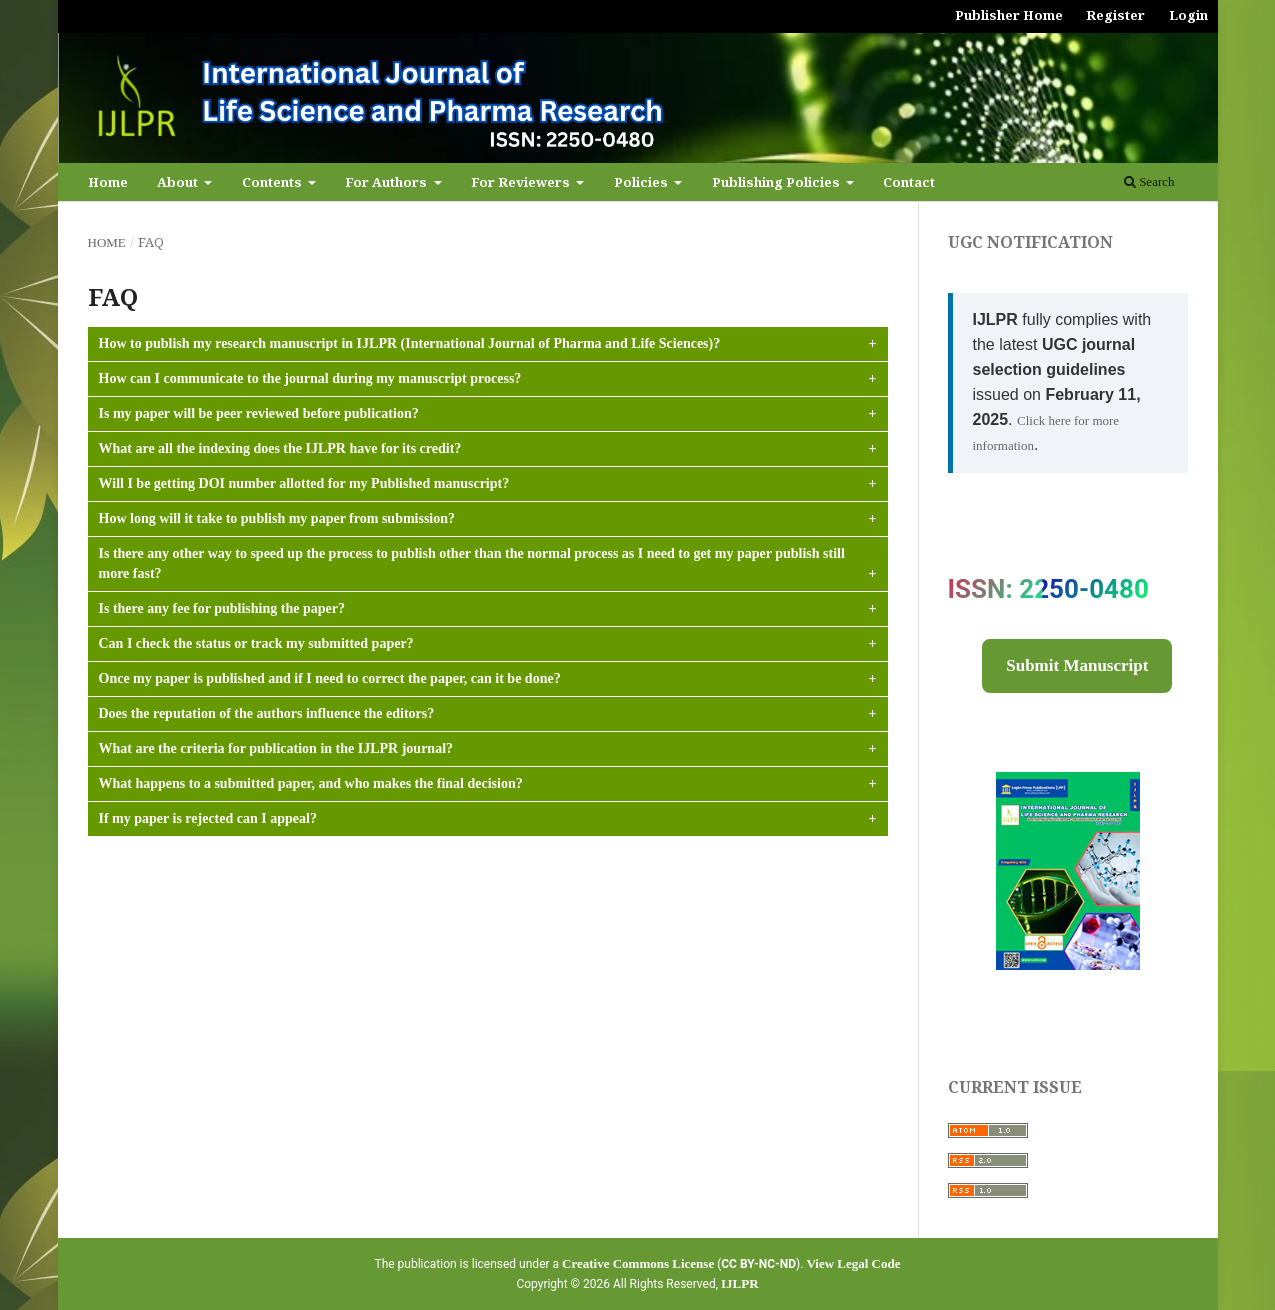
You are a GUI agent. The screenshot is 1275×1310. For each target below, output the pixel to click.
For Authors (387, 182)
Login (1188, 15)
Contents (273, 182)
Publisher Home (1009, 15)
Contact (909, 182)
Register (1115, 15)
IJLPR (740, 1283)
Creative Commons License (638, 1263)
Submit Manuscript (1077, 665)
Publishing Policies (777, 182)
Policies (642, 182)
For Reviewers (522, 182)
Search (1149, 181)
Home (108, 182)
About (179, 182)
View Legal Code (853, 1263)
